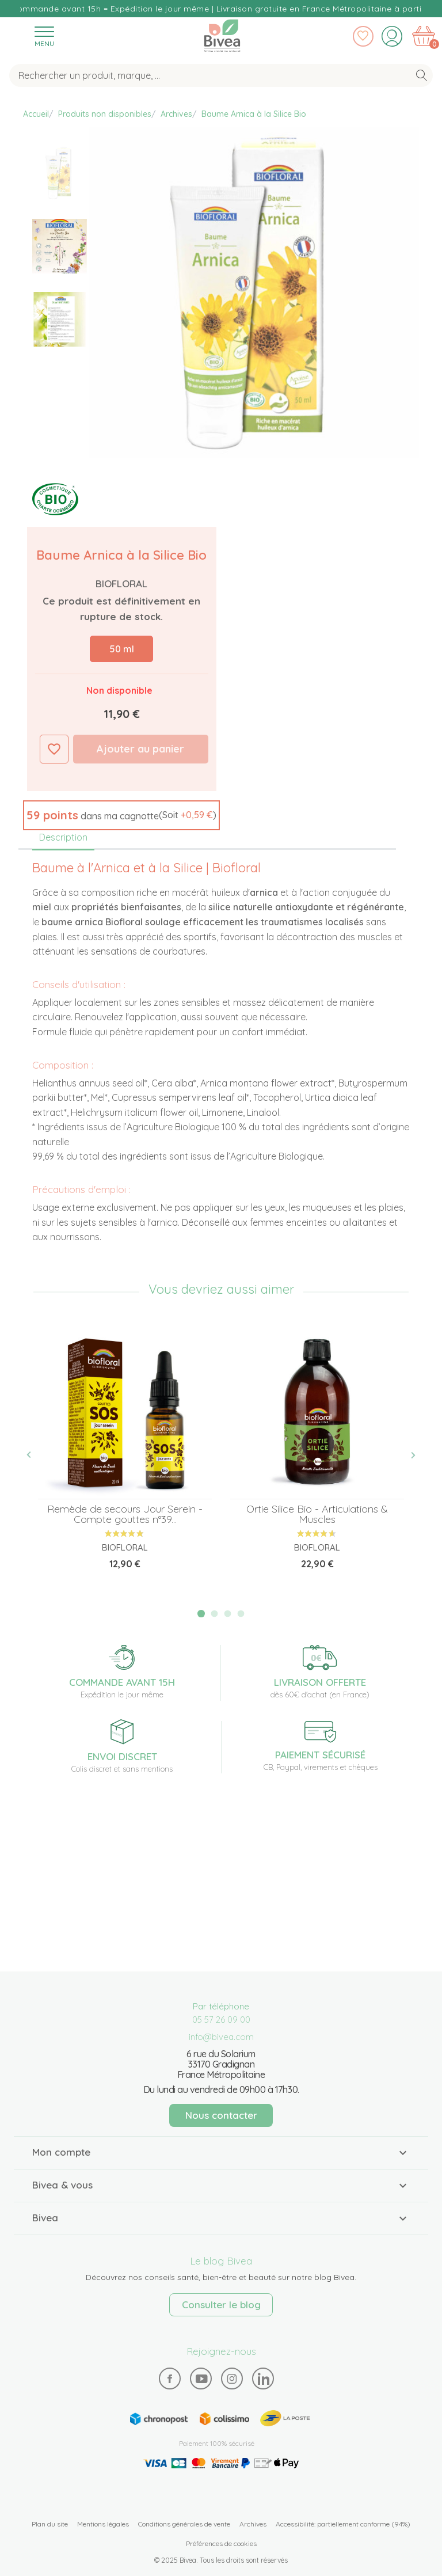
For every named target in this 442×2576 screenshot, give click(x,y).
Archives (252, 2524)
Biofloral (121, 583)
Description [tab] (63, 837)
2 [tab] (214, 1613)
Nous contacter (221, 2115)
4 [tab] (240, 1613)
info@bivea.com (221, 2036)
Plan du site (50, 2524)
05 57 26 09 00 (221, 2019)
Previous (35, 1455)
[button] (121, 815)
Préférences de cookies (221, 2543)
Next (407, 1455)
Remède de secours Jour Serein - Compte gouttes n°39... (125, 1514)
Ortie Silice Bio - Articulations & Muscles (317, 1514)
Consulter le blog (221, 2304)
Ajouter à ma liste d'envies (54, 749)
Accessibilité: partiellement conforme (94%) (343, 2524)
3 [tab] (227, 1613)
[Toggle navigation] (44, 36)
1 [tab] (201, 1613)
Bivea (222, 35)
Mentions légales (103, 2524)
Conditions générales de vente (184, 2524)
